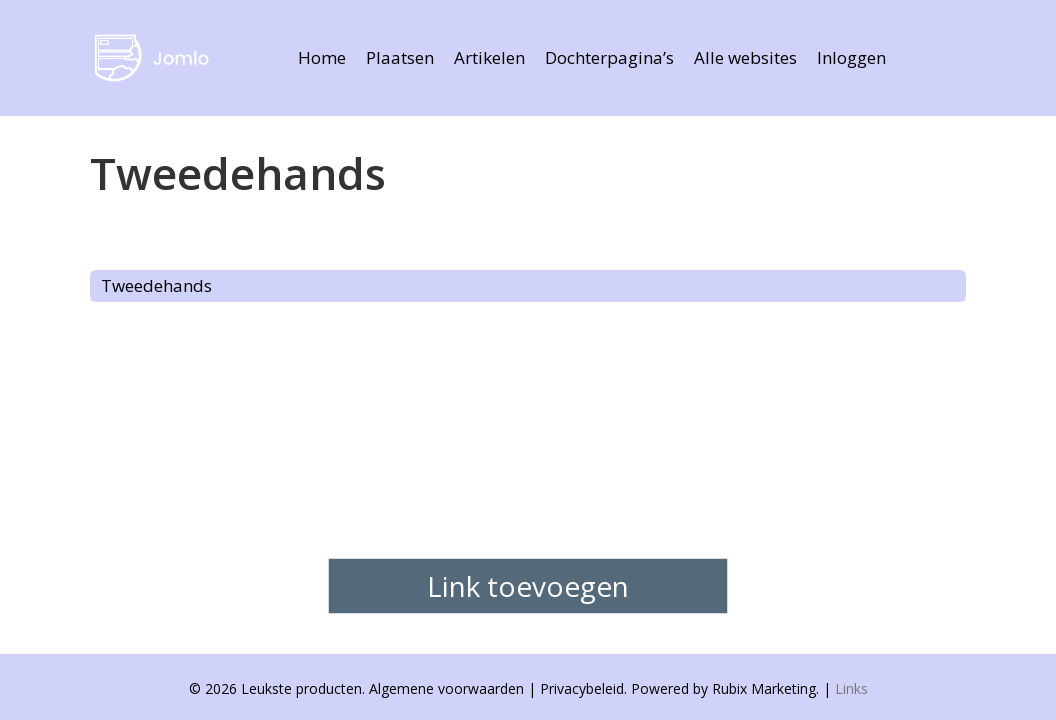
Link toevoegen (528, 586)
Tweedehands (156, 285)
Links (851, 688)
